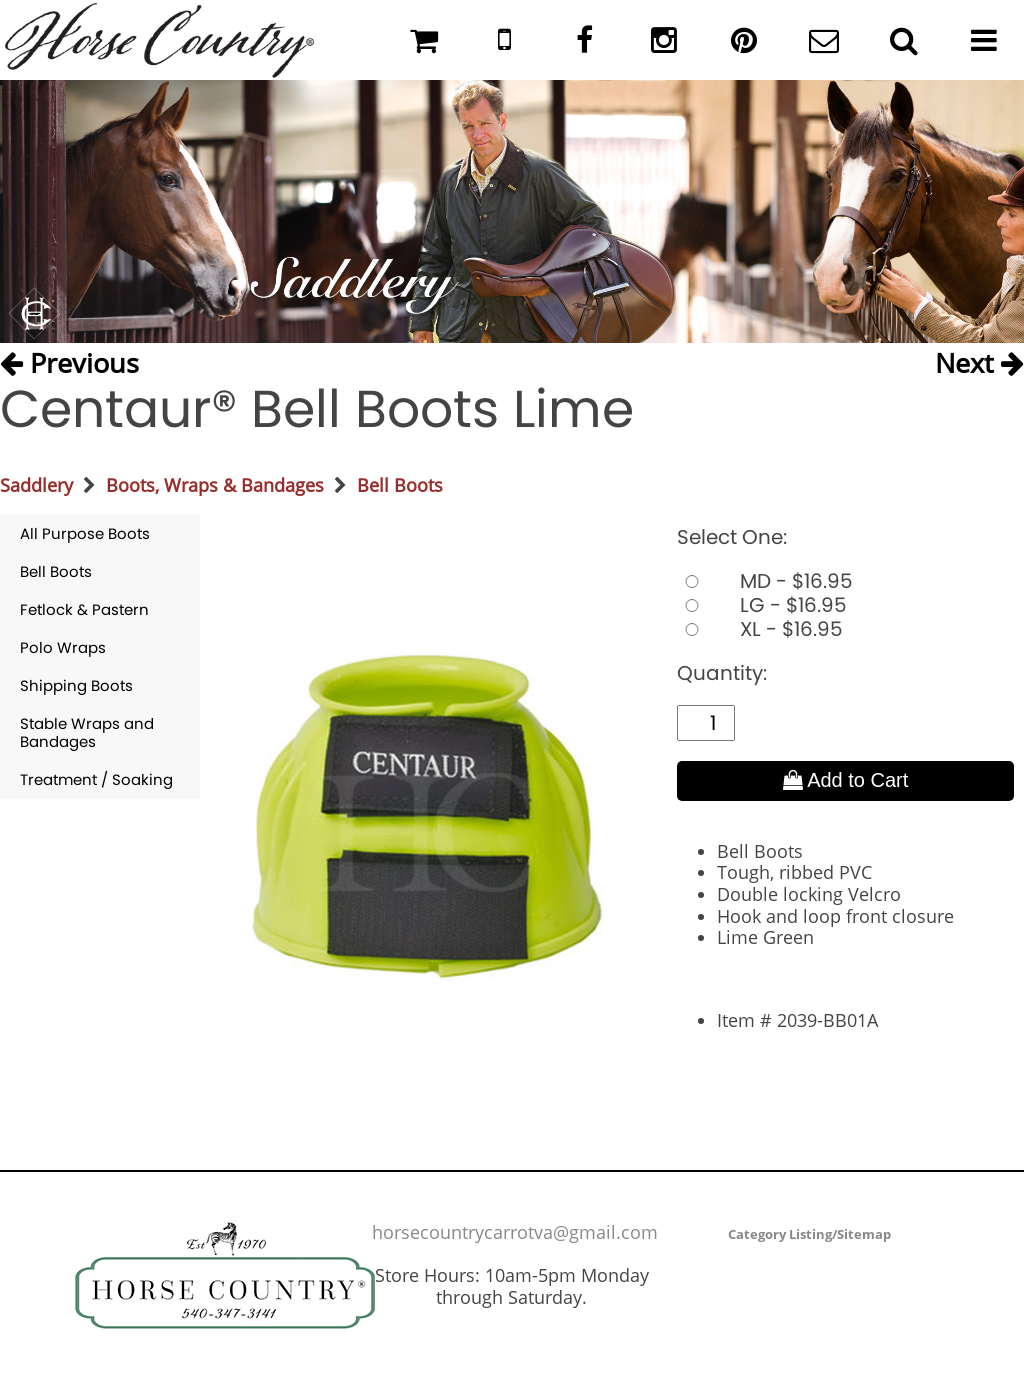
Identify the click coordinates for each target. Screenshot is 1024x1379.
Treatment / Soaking (96, 779)
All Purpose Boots (85, 533)
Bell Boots (400, 485)
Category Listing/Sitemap (809, 1234)
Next (979, 362)
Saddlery (36, 485)
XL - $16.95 (760, 629)
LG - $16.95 (762, 605)
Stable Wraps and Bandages (87, 732)
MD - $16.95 (765, 581)
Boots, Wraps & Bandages (215, 485)
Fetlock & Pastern (84, 609)
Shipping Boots (76, 685)
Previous (69, 362)
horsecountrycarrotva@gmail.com (515, 1232)
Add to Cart (846, 780)
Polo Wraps (63, 647)
